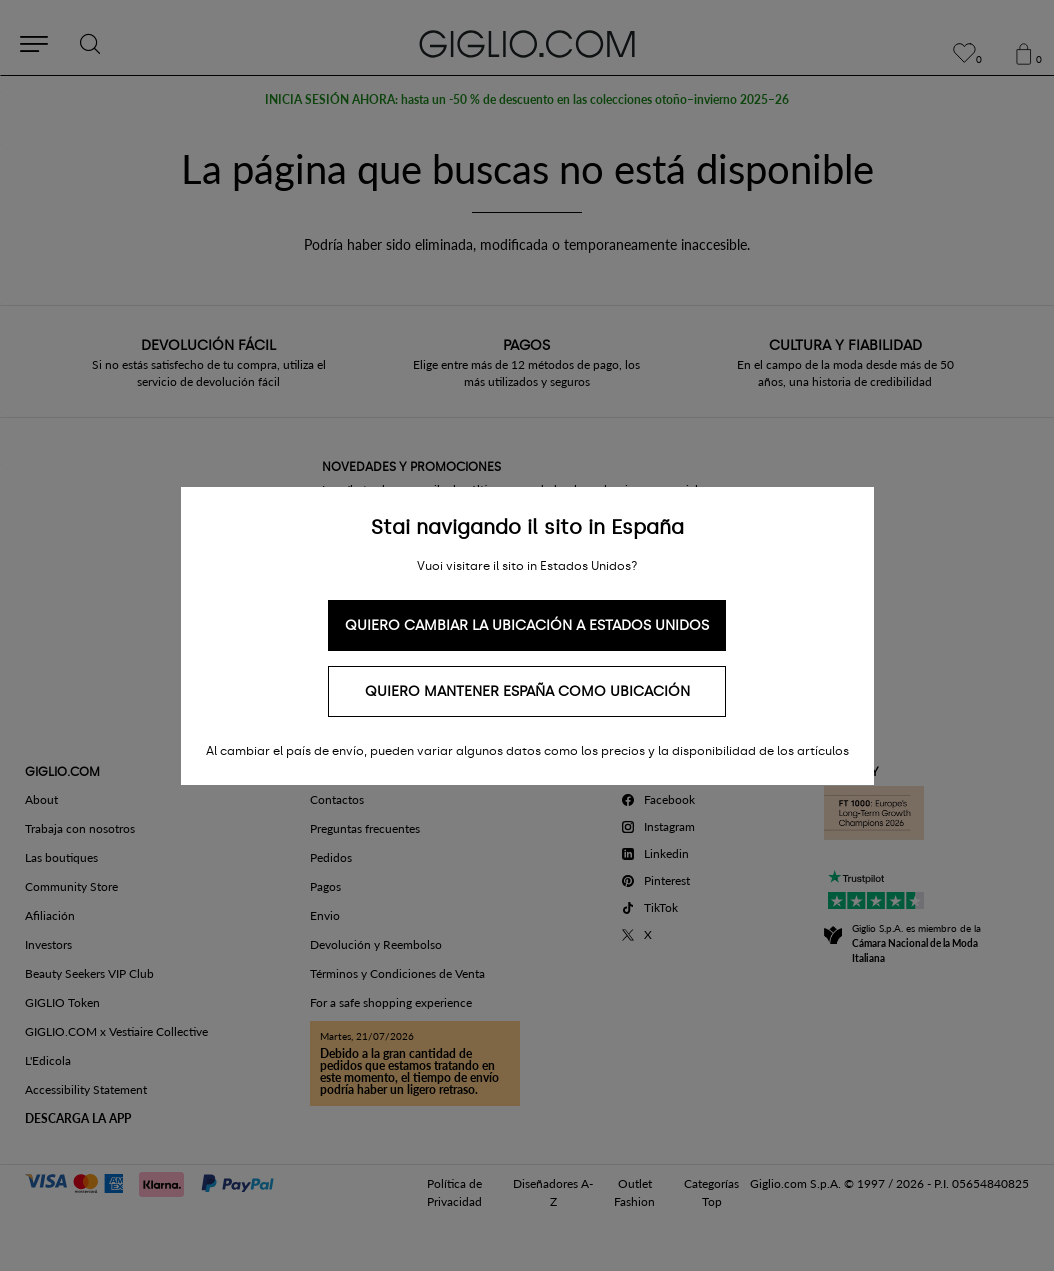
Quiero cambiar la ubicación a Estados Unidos (527, 625)
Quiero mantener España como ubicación (527, 691)
